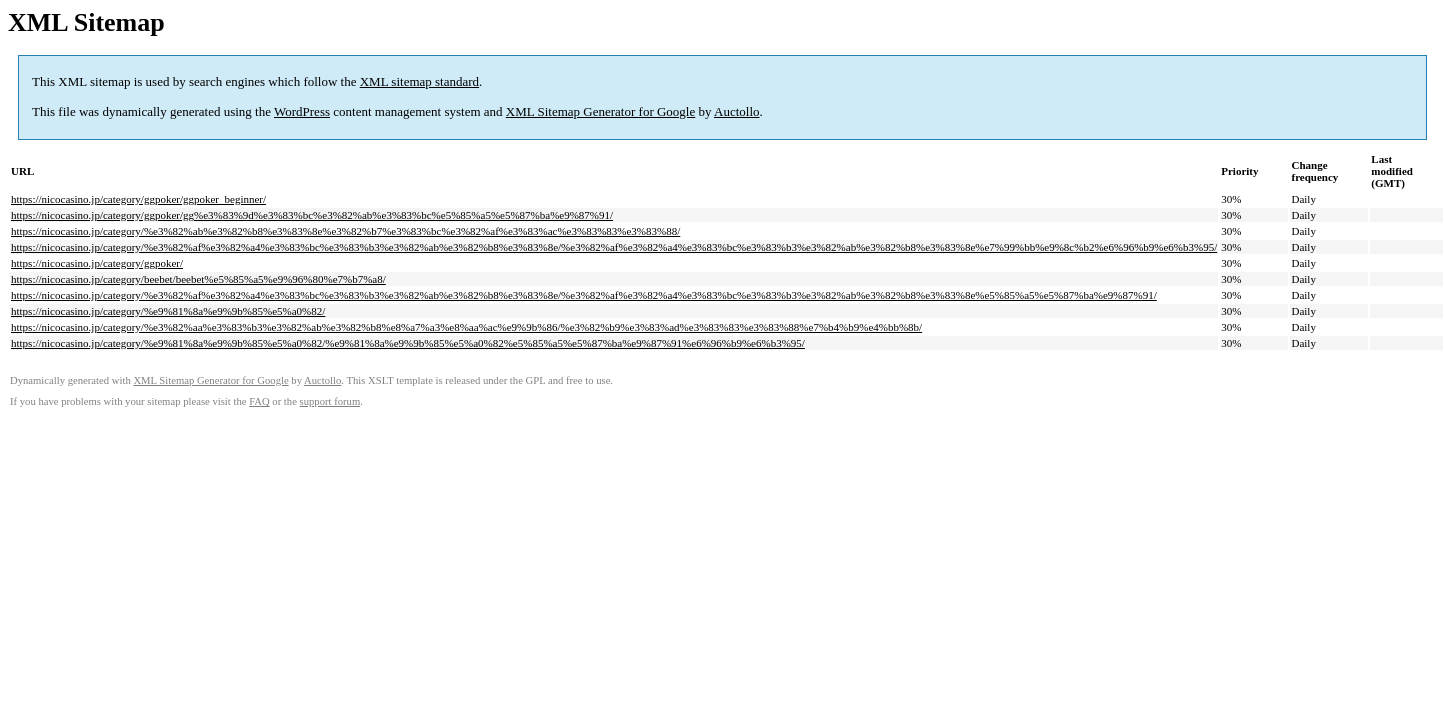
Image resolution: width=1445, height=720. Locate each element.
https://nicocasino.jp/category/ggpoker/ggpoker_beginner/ (138, 199)
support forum (330, 401)
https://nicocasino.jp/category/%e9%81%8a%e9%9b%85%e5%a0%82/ (168, 311)
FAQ (259, 401)
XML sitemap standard (419, 81)
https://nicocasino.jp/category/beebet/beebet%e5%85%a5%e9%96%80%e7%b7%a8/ (198, 279)
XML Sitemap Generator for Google (600, 111)
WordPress (302, 111)
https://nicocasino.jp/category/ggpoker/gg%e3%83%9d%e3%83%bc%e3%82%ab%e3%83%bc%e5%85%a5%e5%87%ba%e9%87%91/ (312, 215)
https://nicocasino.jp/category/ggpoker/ (97, 263)
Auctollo (737, 111)
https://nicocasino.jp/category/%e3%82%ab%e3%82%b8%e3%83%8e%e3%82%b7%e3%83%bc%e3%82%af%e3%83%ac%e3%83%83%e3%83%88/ (345, 231)
